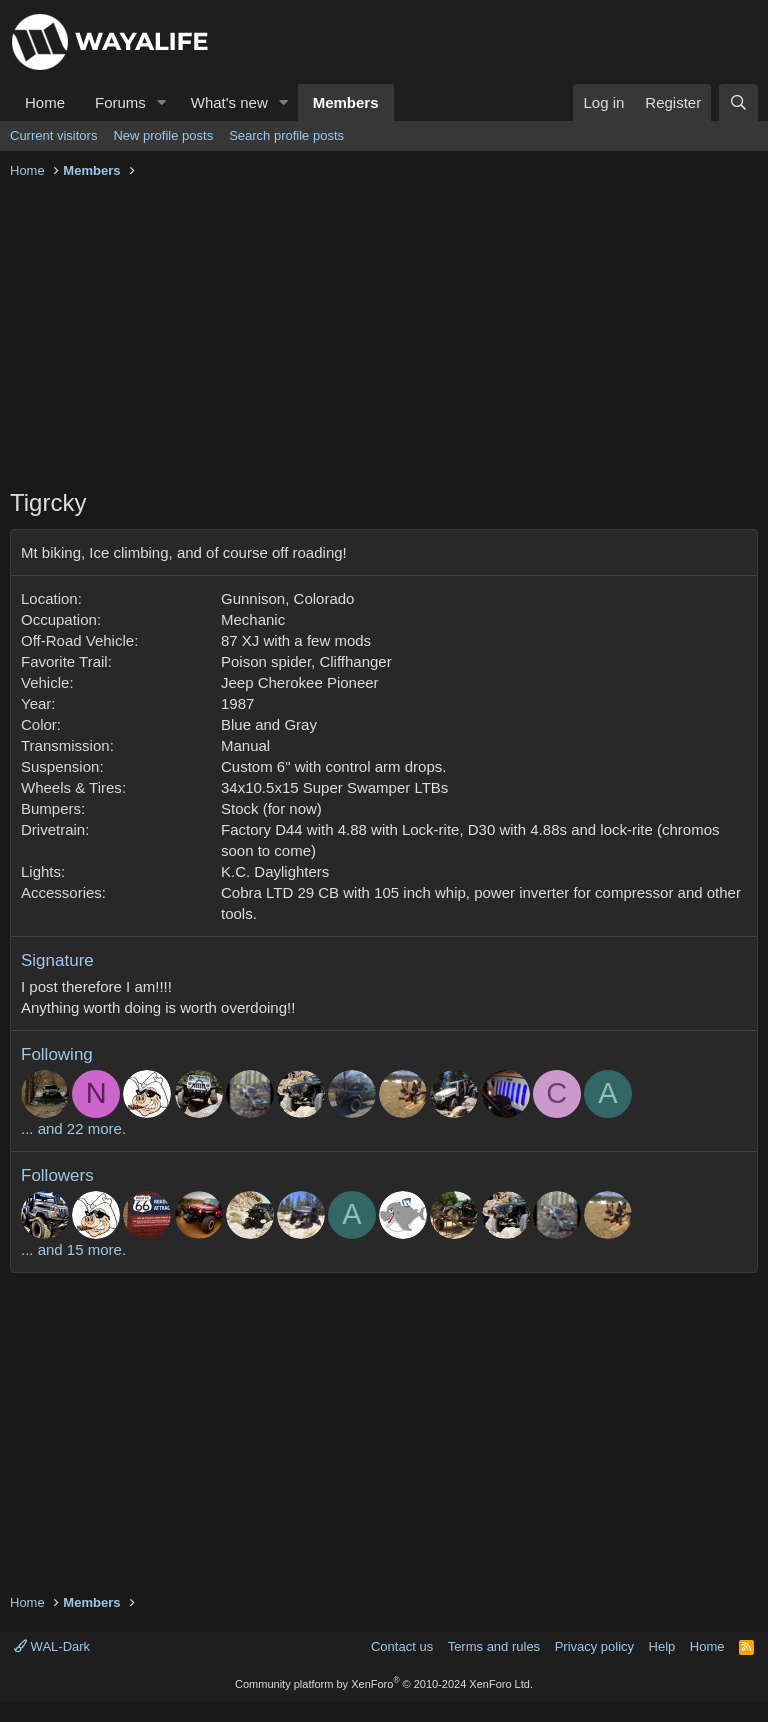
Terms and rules (494, 1646)
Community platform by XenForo (384, 1684)
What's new (229, 102)
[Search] (738, 102)
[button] (162, 102)
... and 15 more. (73, 1249)
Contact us (402, 1646)
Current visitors (53, 135)
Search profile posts (286, 135)
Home (45, 102)
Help (662, 1646)
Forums (120, 102)
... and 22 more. (73, 1128)
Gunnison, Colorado (287, 598)
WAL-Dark (52, 1646)
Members (346, 102)
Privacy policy (594, 1646)
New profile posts (163, 135)
